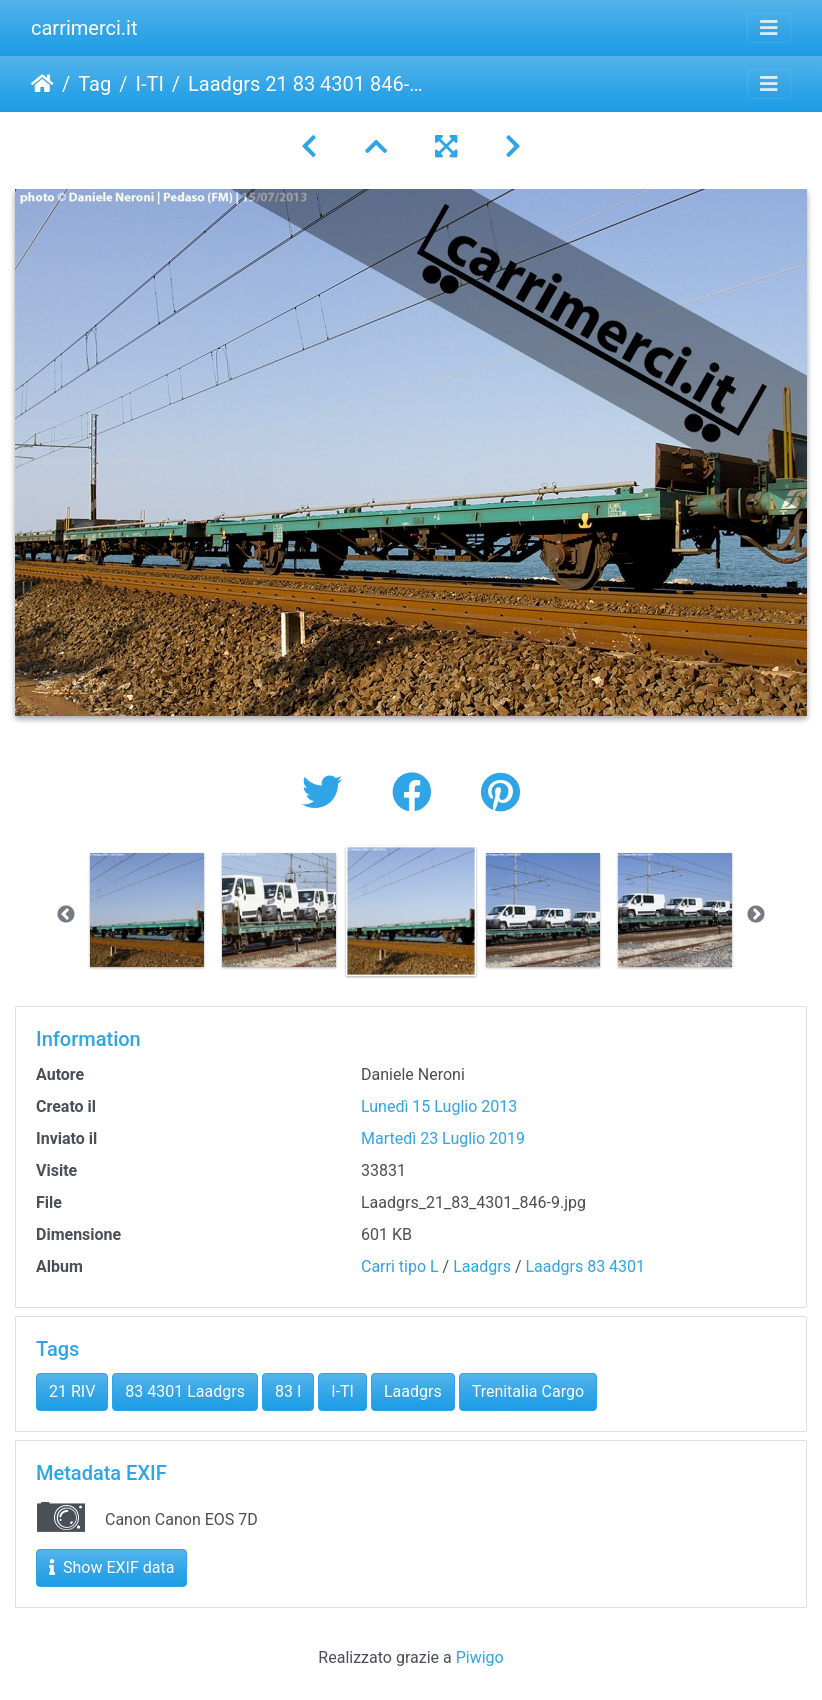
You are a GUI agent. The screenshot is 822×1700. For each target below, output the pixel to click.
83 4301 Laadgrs (185, 1391)
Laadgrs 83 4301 (585, 1266)
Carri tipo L (400, 1266)
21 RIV (72, 1391)
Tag (94, 84)
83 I (288, 1391)
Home (42, 84)
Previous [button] (66, 915)
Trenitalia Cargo (528, 1391)
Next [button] (756, 915)
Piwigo (480, 1657)
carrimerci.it (84, 28)
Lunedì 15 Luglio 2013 (439, 1106)
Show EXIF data (111, 1567)
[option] (147, 910)
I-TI (149, 84)
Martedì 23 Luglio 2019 (443, 1138)
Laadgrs (482, 1266)
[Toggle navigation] (769, 28)
